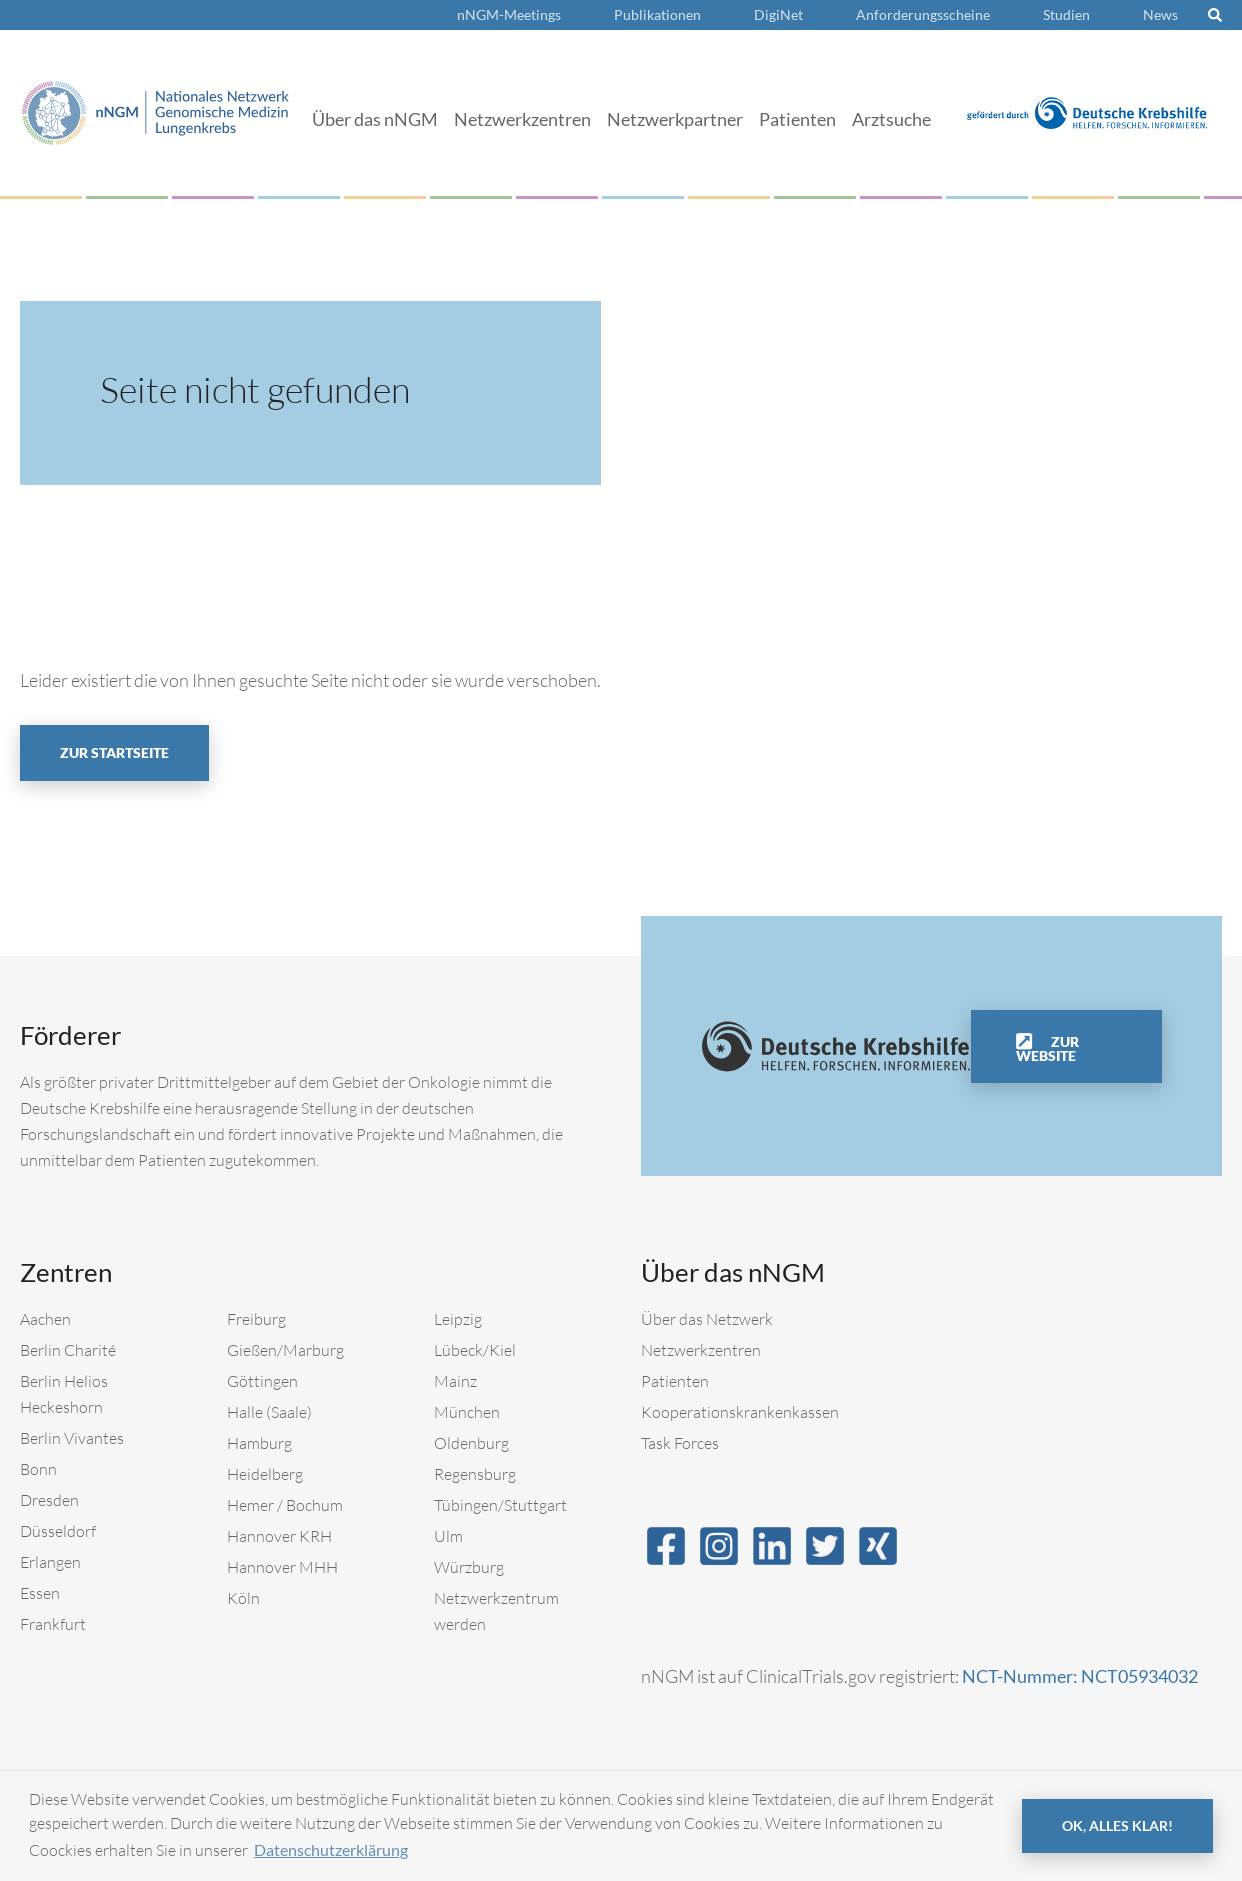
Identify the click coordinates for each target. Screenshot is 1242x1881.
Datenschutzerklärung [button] (331, 1849)
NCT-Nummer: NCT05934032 (1080, 1676)
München (467, 1412)
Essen (40, 1593)
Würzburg (469, 1567)
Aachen (45, 1319)
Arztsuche (891, 119)
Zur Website (1047, 1048)
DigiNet (778, 14)
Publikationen (657, 14)
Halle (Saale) (269, 1412)
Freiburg (256, 1319)
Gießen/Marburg (285, 1350)
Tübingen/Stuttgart (500, 1505)
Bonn (38, 1469)
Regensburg (475, 1474)
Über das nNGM (375, 119)
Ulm (448, 1536)
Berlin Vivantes (72, 1438)
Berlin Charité (68, 1350)
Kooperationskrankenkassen (740, 1412)
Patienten (797, 119)
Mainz (455, 1381)
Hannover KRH (279, 1536)
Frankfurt (53, 1624)
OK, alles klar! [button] (1117, 1825)
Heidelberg (265, 1474)
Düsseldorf (58, 1531)
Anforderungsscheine (923, 14)
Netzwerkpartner (675, 119)
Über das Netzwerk (707, 1319)
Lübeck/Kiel (475, 1350)
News (1160, 14)
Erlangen (50, 1562)
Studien (1066, 14)
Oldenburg (471, 1443)
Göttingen (262, 1381)
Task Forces (680, 1443)
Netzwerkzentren (522, 119)
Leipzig (458, 1319)
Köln (243, 1598)
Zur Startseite (114, 752)
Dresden (49, 1500)
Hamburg (259, 1443)
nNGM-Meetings (509, 14)
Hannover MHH (282, 1567)
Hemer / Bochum (285, 1505)
